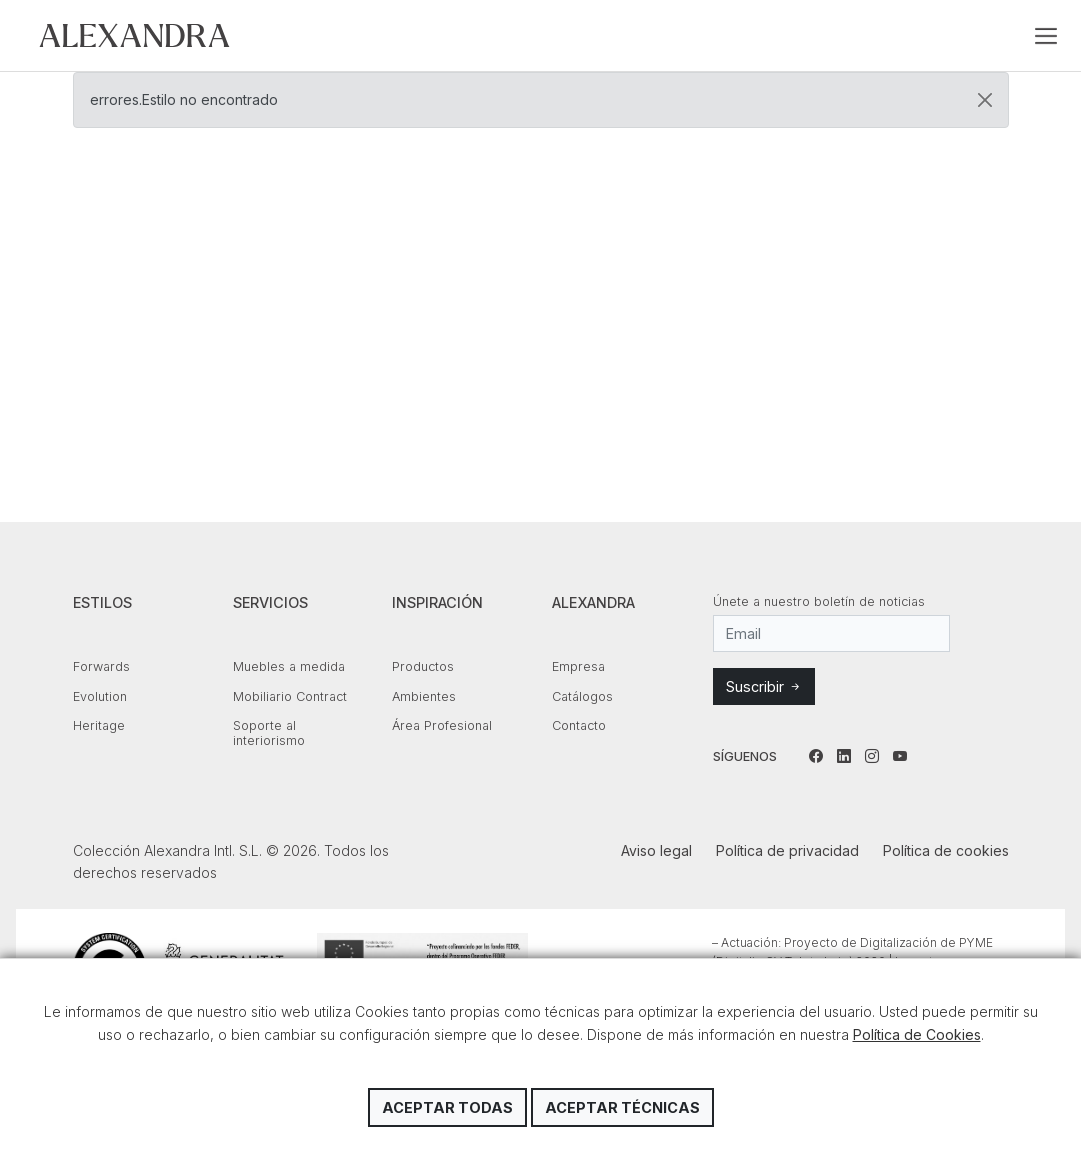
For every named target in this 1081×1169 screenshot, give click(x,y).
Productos (423, 666)
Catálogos (582, 696)
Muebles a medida (289, 666)
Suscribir (764, 686)
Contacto (579, 725)
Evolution (100, 696)
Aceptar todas (447, 1107)
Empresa (578, 666)
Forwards (101, 666)
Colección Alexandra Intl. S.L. (134, 35)
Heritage (99, 725)
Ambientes (424, 696)
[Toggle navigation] (1046, 36)
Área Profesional (442, 725)
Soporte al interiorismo (269, 733)
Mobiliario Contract (290, 696)
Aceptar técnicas (622, 1107)
